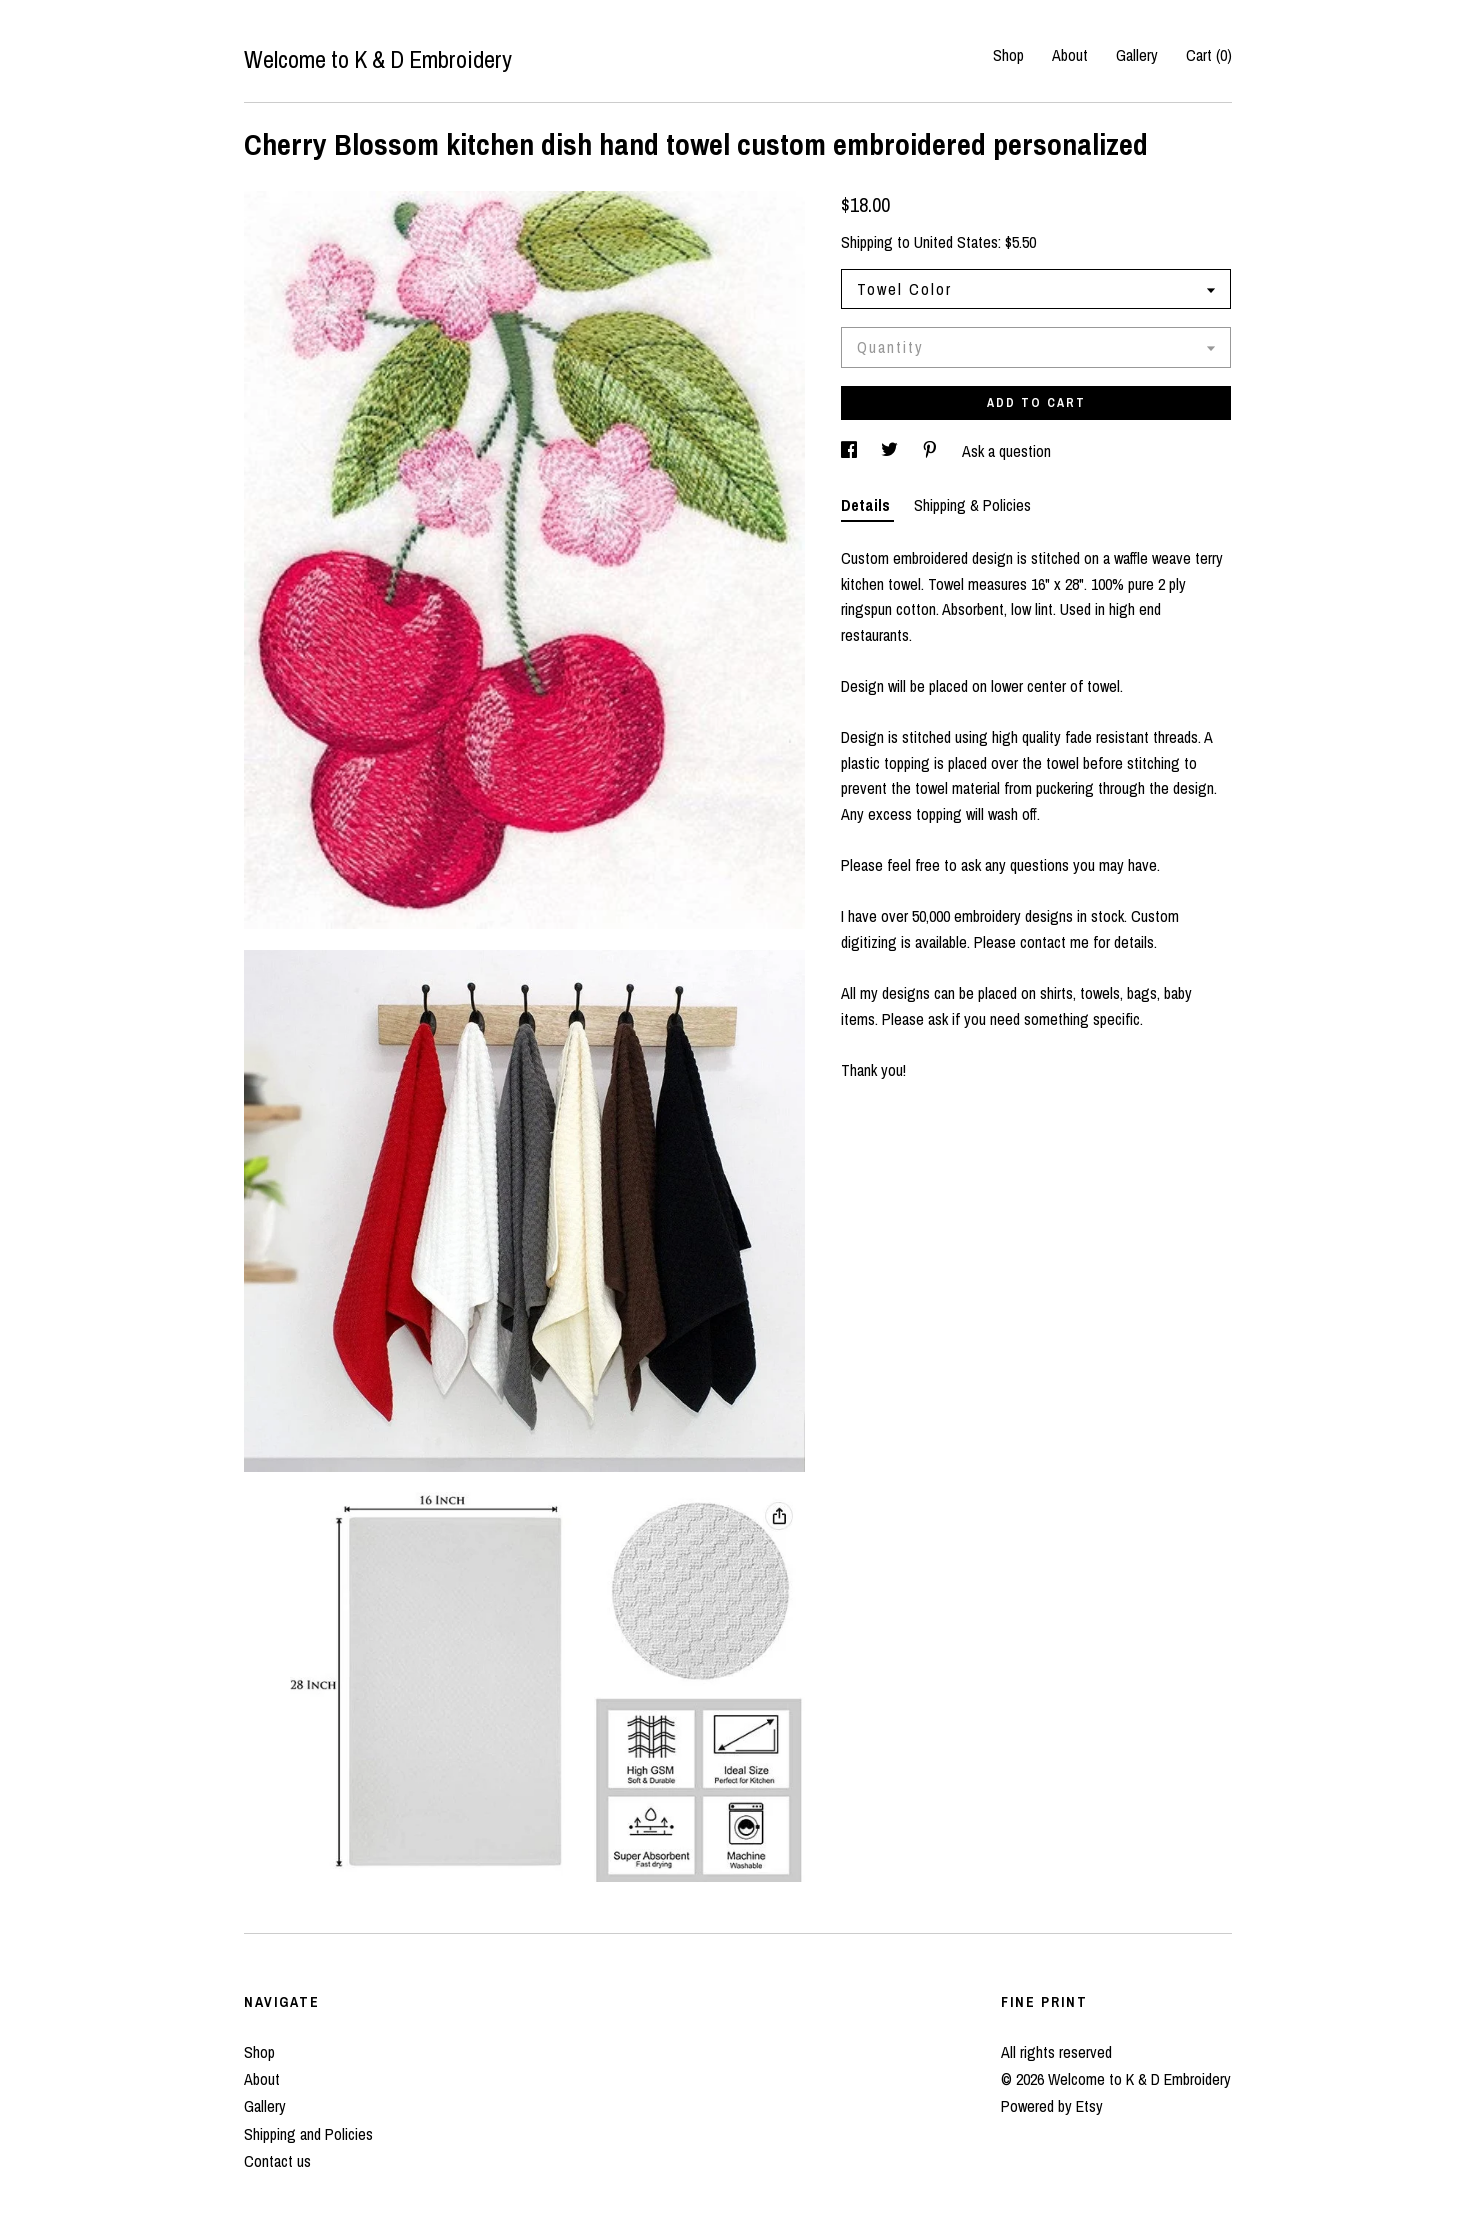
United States (956, 242)
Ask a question (1006, 451)
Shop (1008, 55)
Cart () (1209, 55)
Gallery (1137, 55)
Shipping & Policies (972, 505)
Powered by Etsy (1052, 2106)
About (1070, 55)
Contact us (277, 2161)
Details (867, 505)
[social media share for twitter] (891, 451)
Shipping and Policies (308, 2134)
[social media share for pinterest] (932, 451)
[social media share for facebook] (851, 451)
